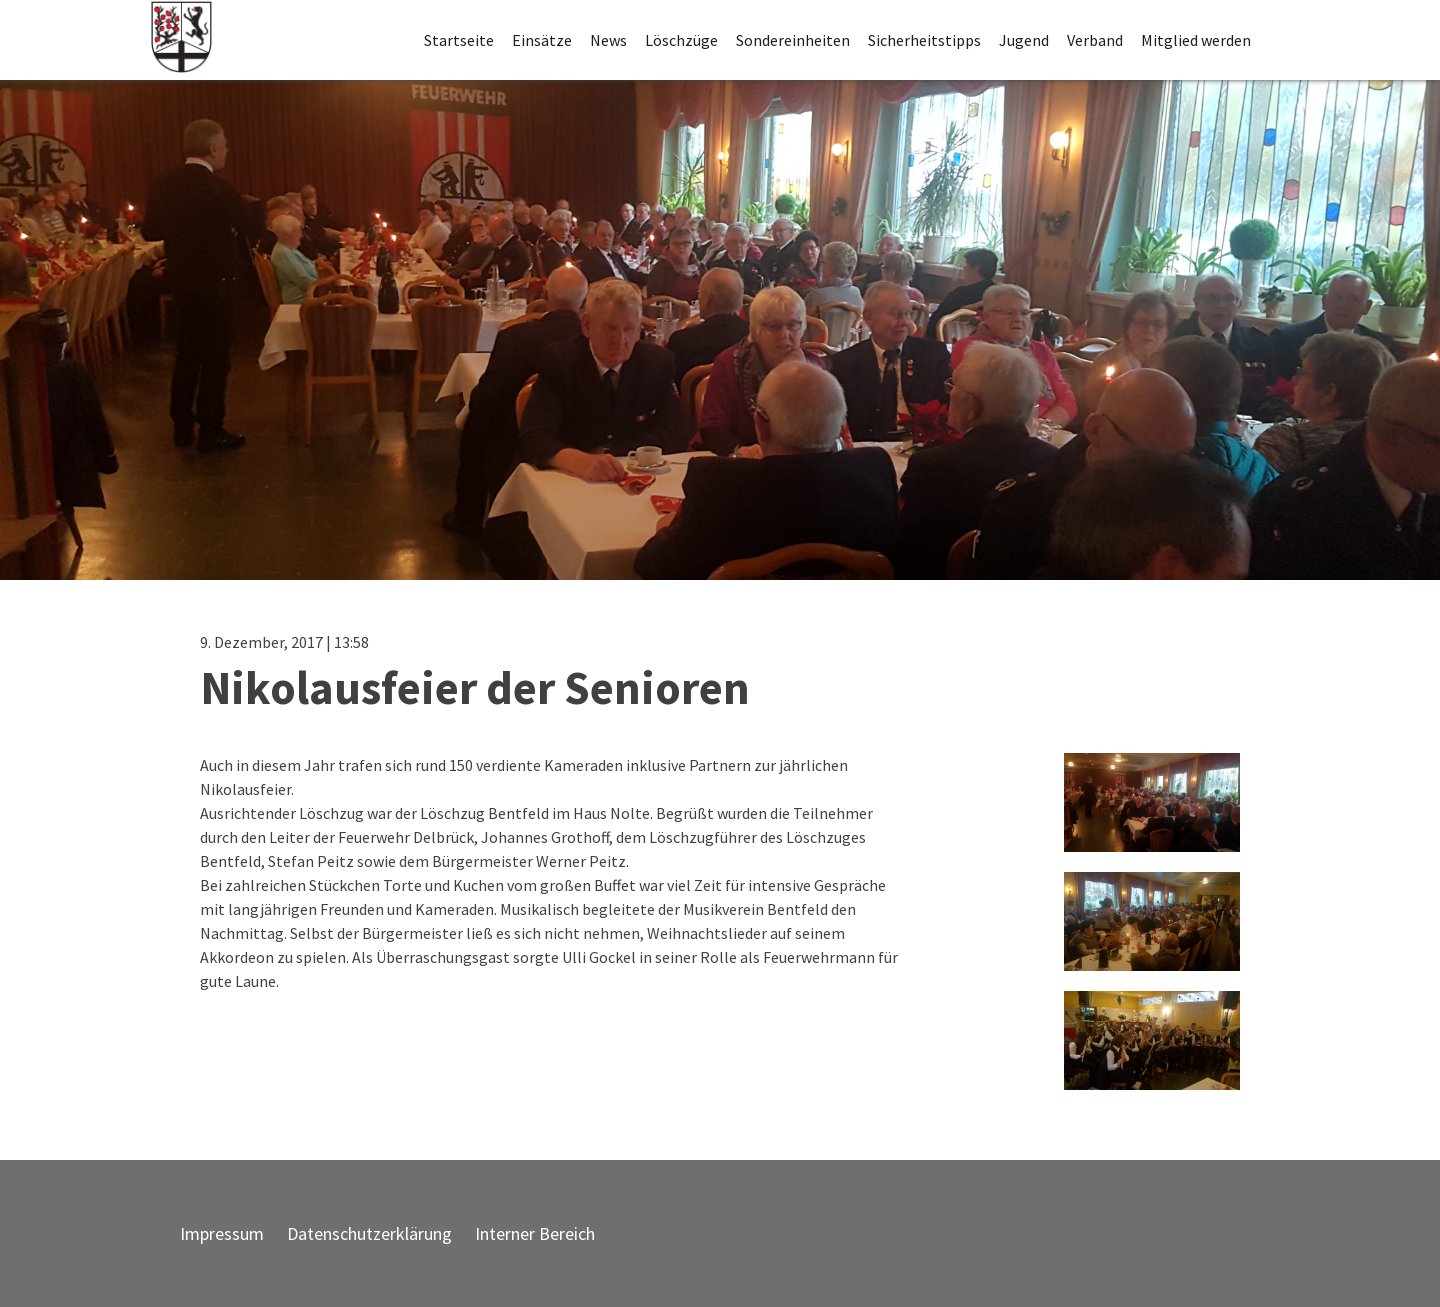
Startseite (459, 40)
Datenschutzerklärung (369, 1233)
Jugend (1024, 40)
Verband (1095, 40)
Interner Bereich (535, 1233)
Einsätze (542, 40)
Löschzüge (681, 40)
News (608, 40)
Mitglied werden (1196, 40)
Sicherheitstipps (924, 40)
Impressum (222, 1233)
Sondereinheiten (793, 40)
